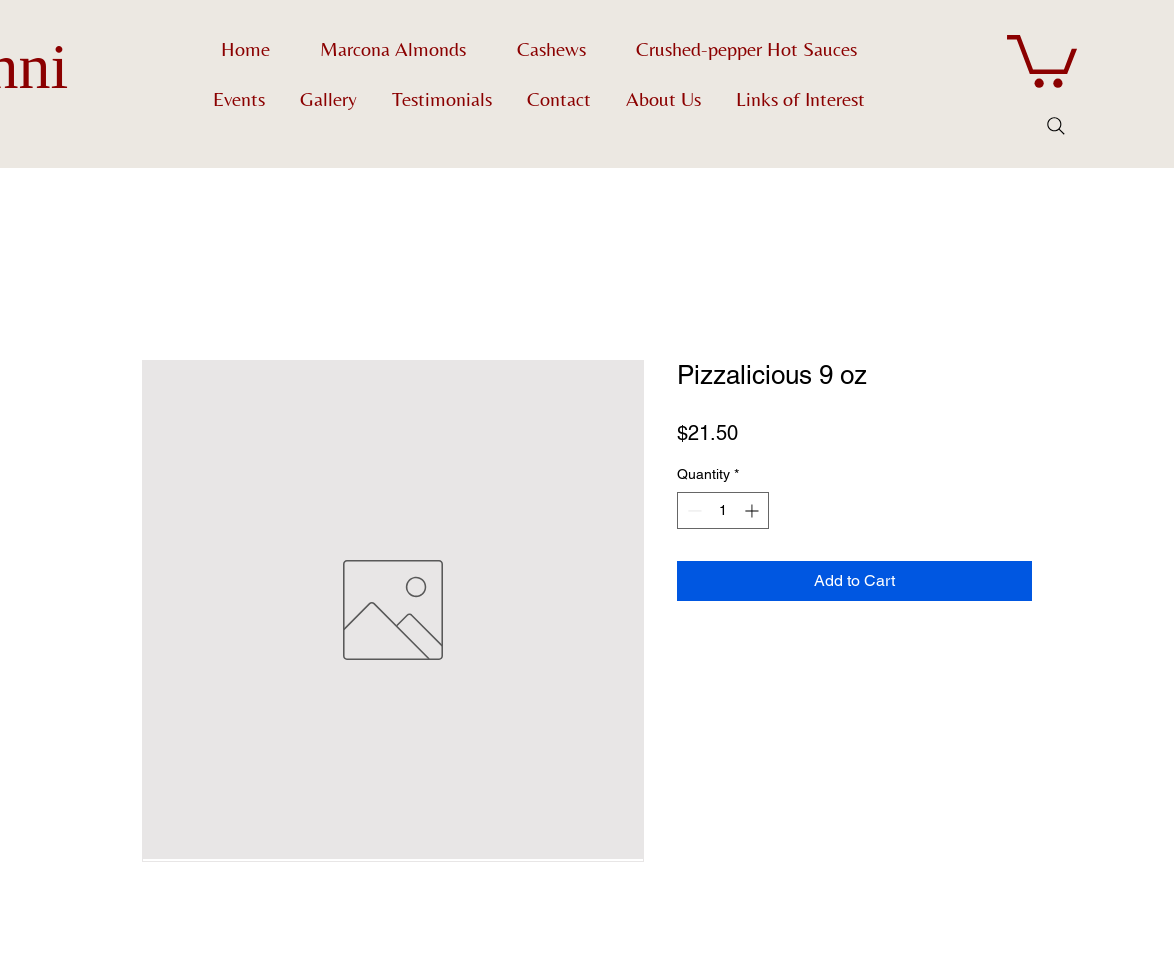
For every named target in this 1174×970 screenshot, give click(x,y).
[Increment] (753, 510)
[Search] (1056, 126)
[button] (1042, 58)
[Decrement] (692, 510)
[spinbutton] (723, 510)
